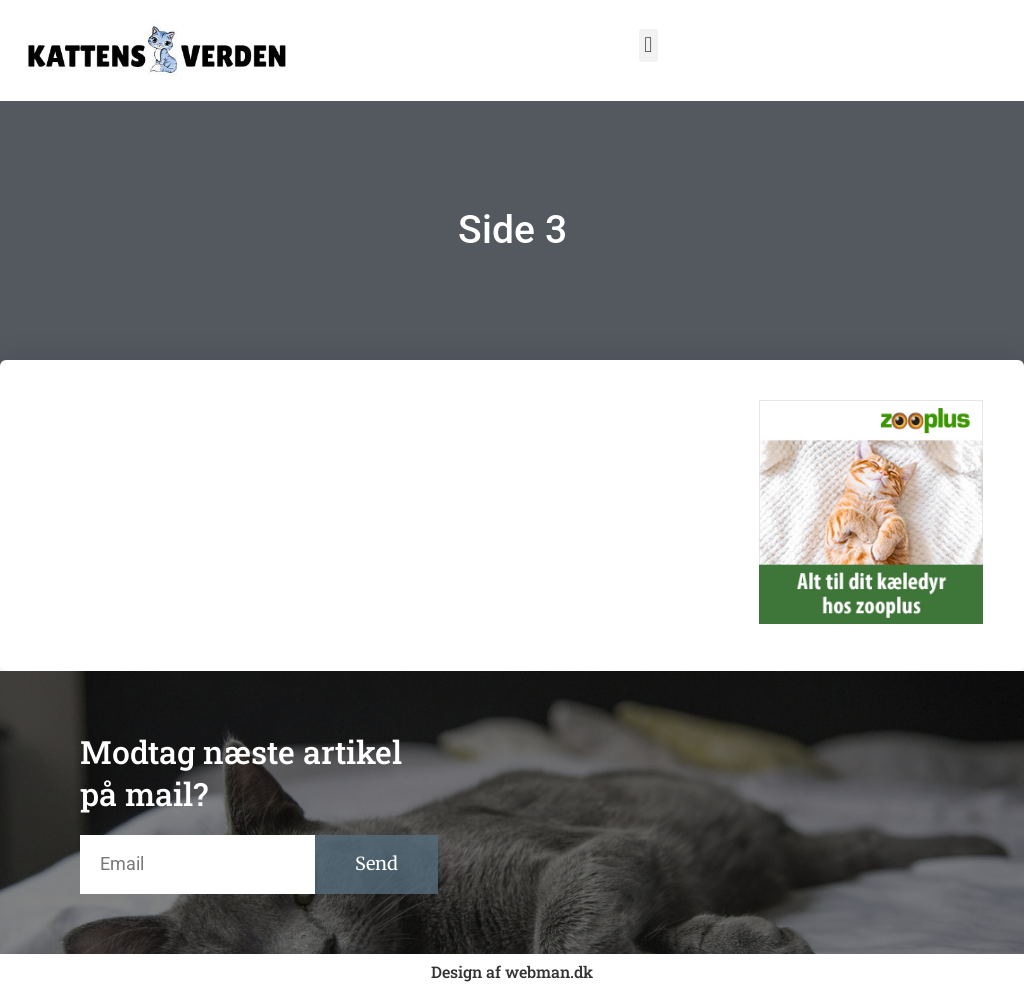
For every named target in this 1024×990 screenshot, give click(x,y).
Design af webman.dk (512, 971)
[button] (648, 45)
